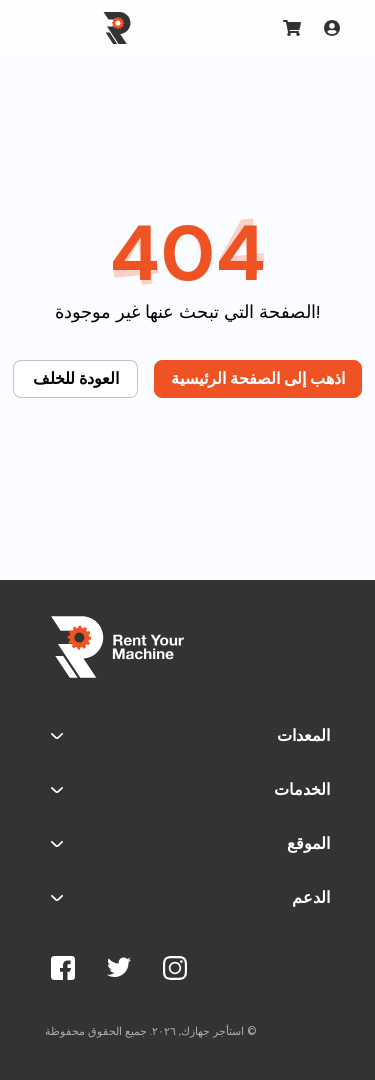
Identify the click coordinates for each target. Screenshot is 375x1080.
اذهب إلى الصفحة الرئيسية (258, 378)
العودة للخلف (76, 378)
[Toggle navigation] (49, 28)
